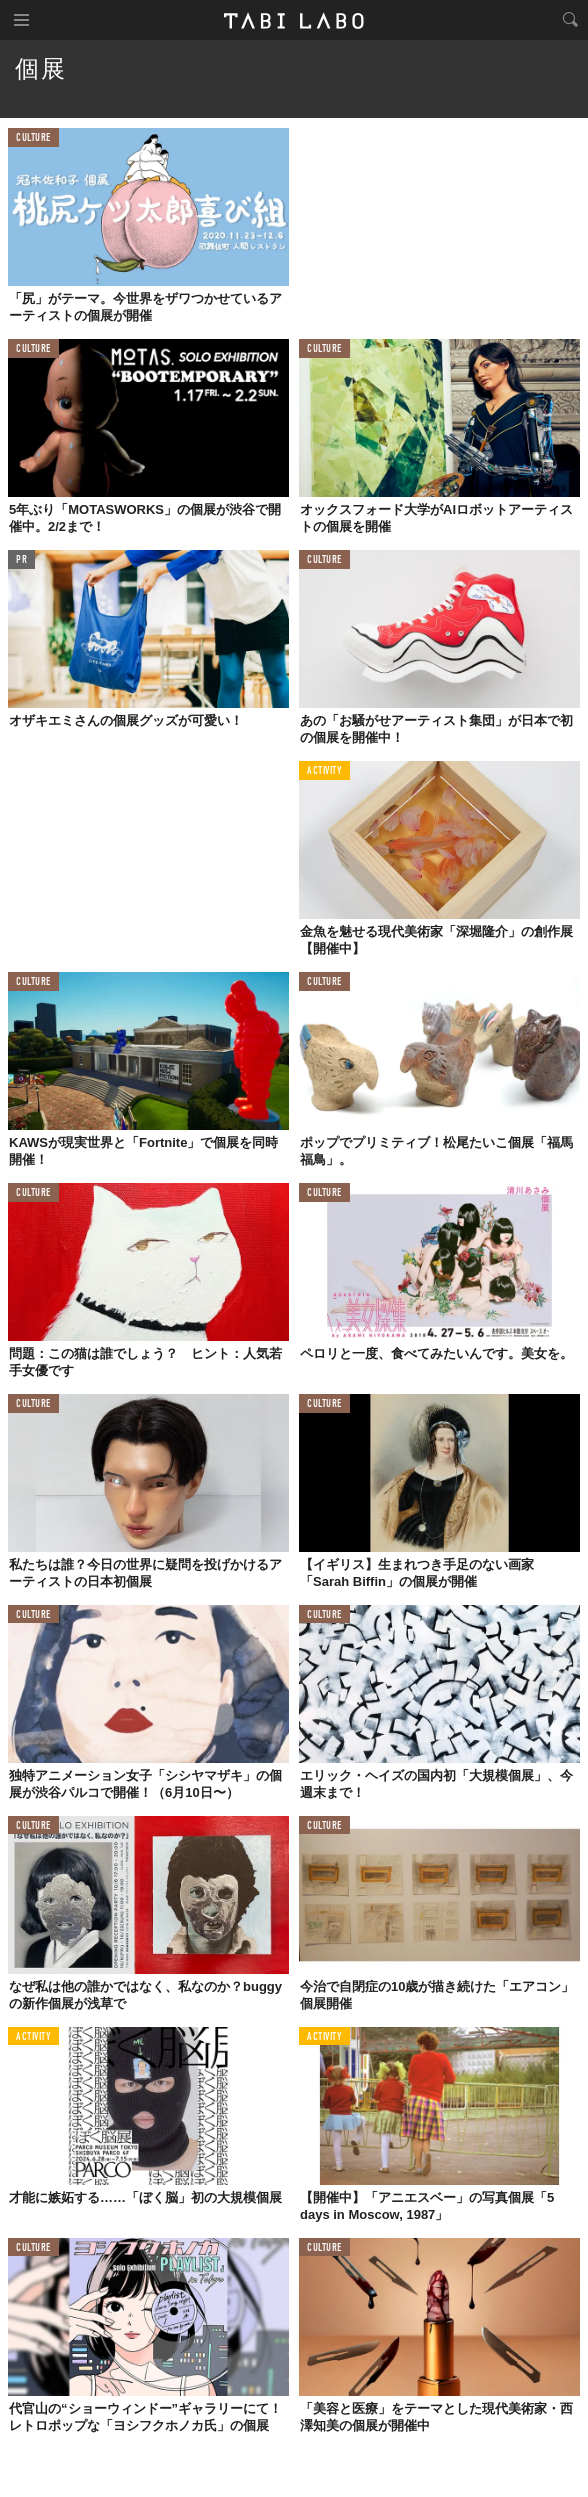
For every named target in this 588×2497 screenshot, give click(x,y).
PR (21, 560)
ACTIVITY (324, 771)
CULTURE (33, 138)
